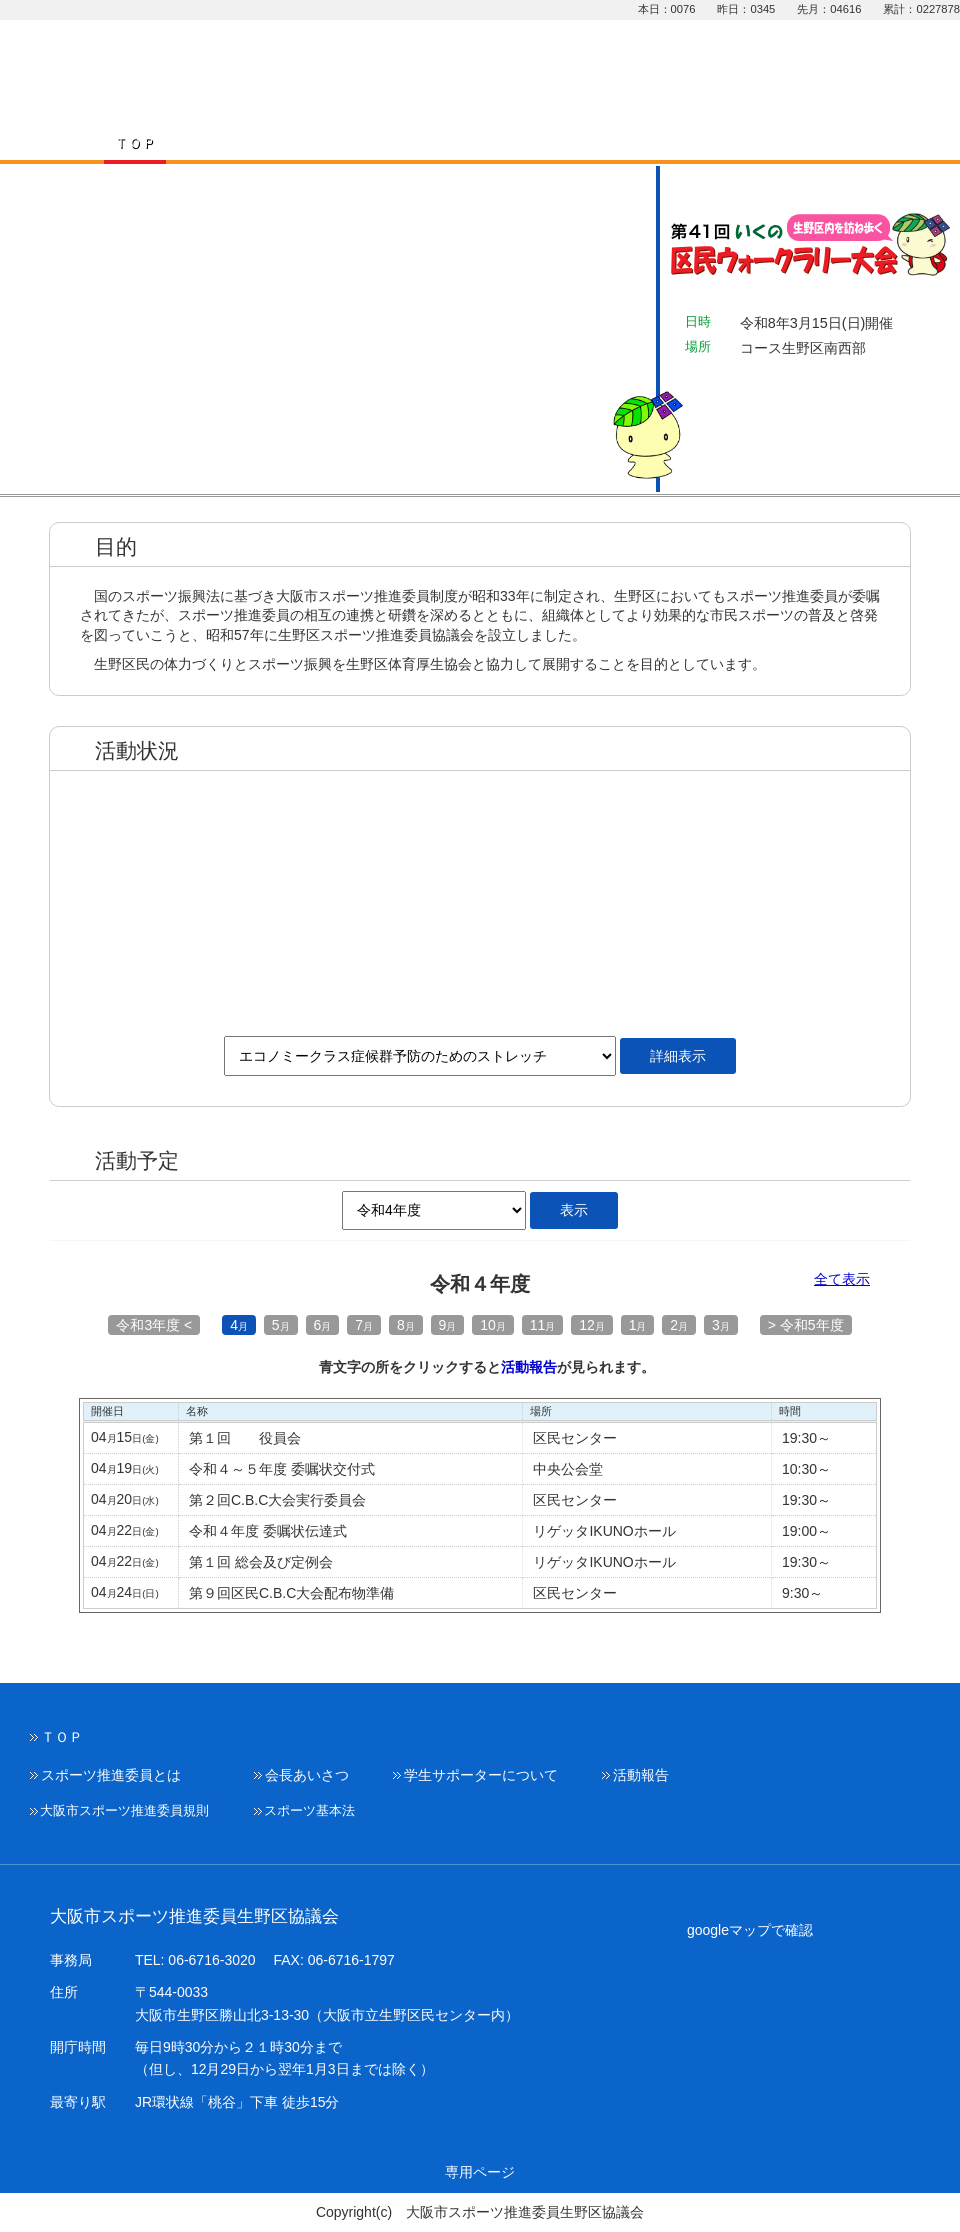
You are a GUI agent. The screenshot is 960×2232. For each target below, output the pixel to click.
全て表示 (842, 1279)
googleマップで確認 (750, 1930)
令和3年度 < (154, 1325)
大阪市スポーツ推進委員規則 (124, 1811)
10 (493, 1325)
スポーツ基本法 (309, 1811)
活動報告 (529, 1367)
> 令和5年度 (806, 1325)
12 (592, 1325)
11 (543, 1325)
